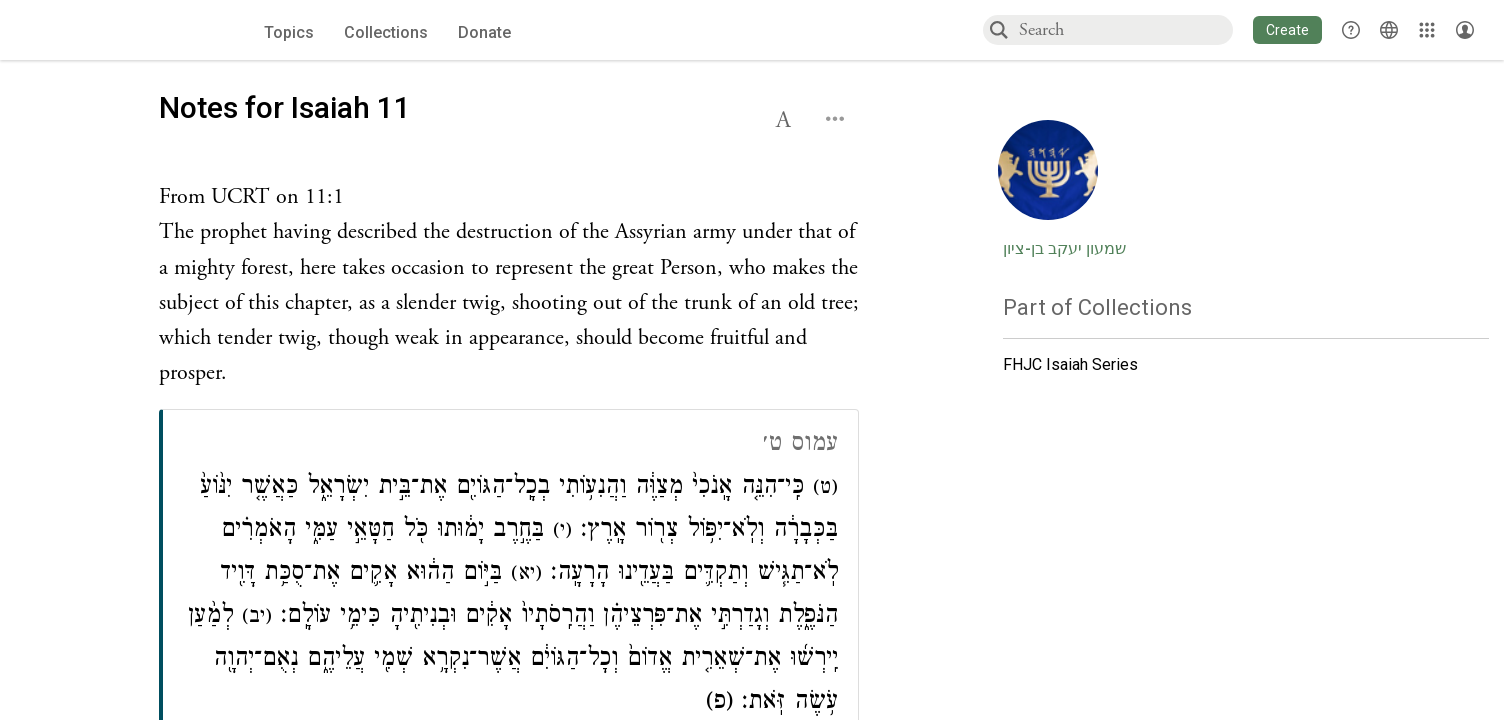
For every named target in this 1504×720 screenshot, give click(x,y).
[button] (1287, 30)
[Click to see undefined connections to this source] (509, 285)
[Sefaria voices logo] (117, 30)
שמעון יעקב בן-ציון (1064, 249)
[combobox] (1125, 29)
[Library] (1427, 30)
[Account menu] (1465, 30)
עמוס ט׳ (800, 445)
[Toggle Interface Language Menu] (1389, 30)
